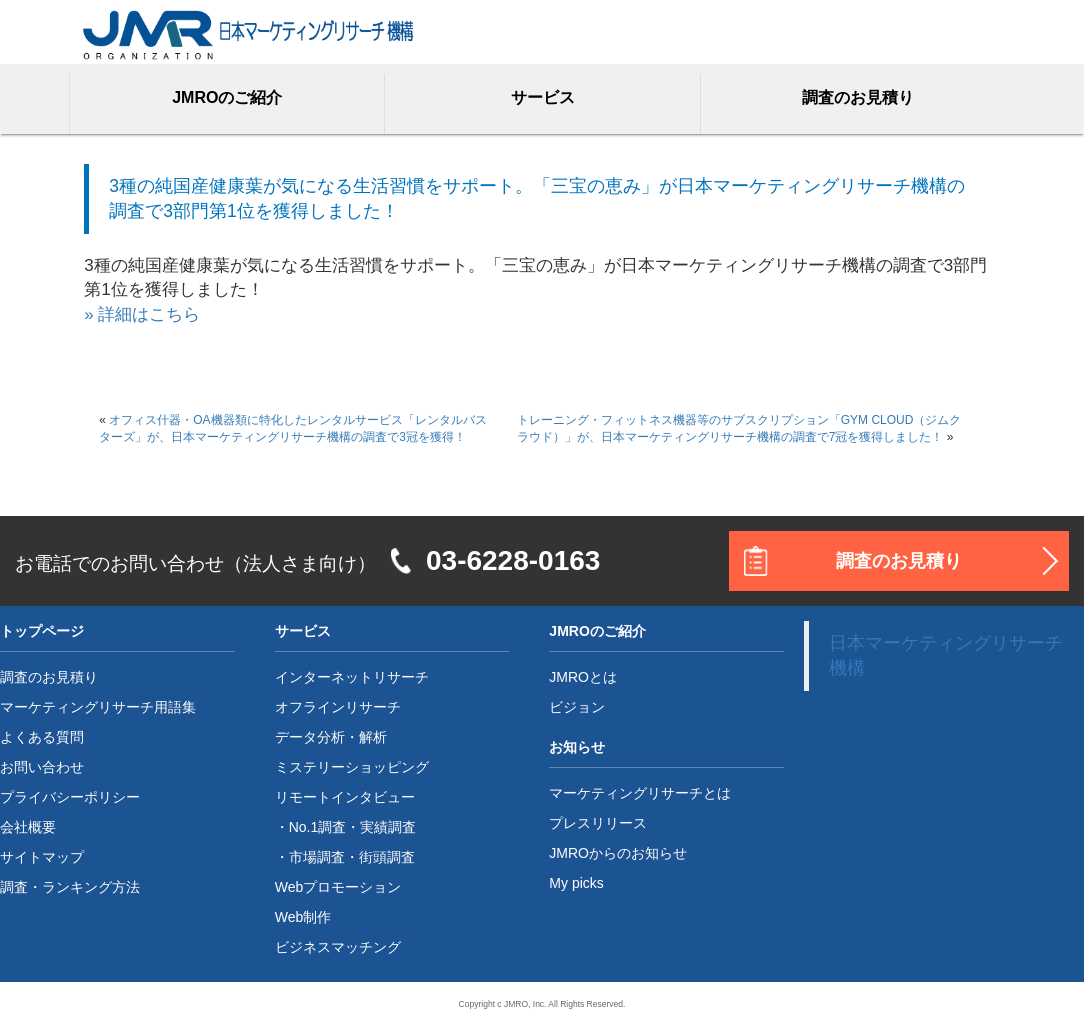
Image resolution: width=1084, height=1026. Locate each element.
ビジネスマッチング (338, 947)
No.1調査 (318, 827)
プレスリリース (598, 823)
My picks (576, 883)
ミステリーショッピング (352, 767)
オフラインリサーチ (338, 707)
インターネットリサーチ (352, 677)
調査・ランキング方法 (70, 887)
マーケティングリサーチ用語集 (98, 707)
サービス (543, 97)
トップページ (42, 631)
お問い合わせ (42, 767)
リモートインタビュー (345, 797)
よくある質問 (42, 737)
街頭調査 (387, 857)
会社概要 (28, 827)
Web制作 (303, 917)
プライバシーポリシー (70, 797)
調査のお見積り (858, 97)
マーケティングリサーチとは (640, 793)
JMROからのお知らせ (618, 853)
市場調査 (317, 857)
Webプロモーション (338, 887)
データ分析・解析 (331, 737)
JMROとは (583, 677)
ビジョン (577, 707)
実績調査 (388, 827)
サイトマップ (42, 857)
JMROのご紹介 (227, 97)
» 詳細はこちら (142, 314)
